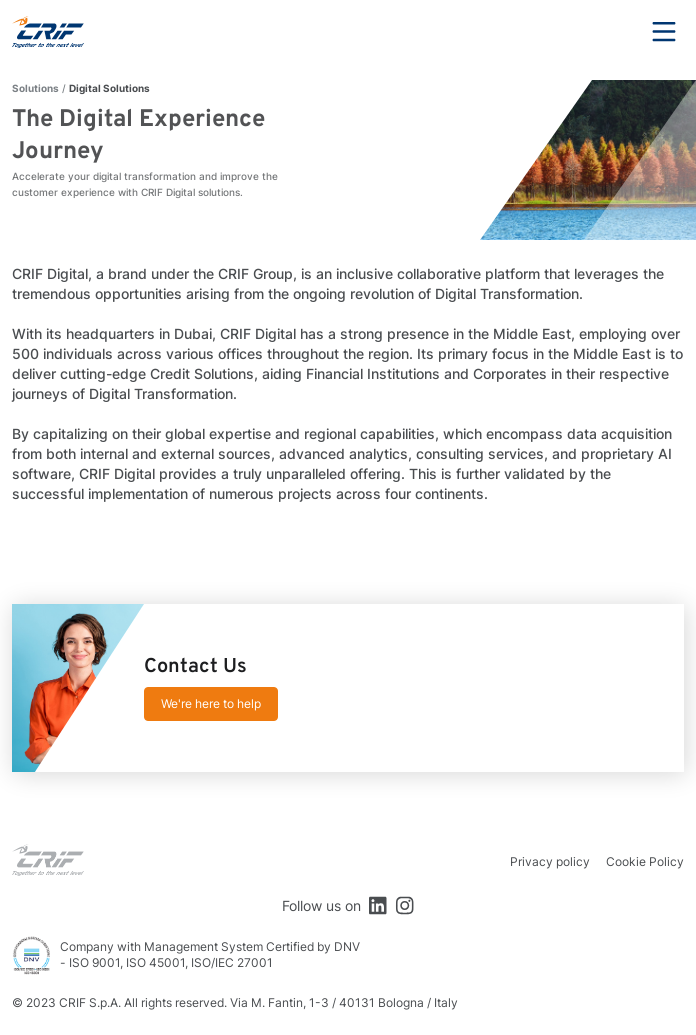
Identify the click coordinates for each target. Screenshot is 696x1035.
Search (609, 32)
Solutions (35, 88)
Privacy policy (550, 861)
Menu (664, 32)
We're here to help (211, 703)
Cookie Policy (645, 861)
